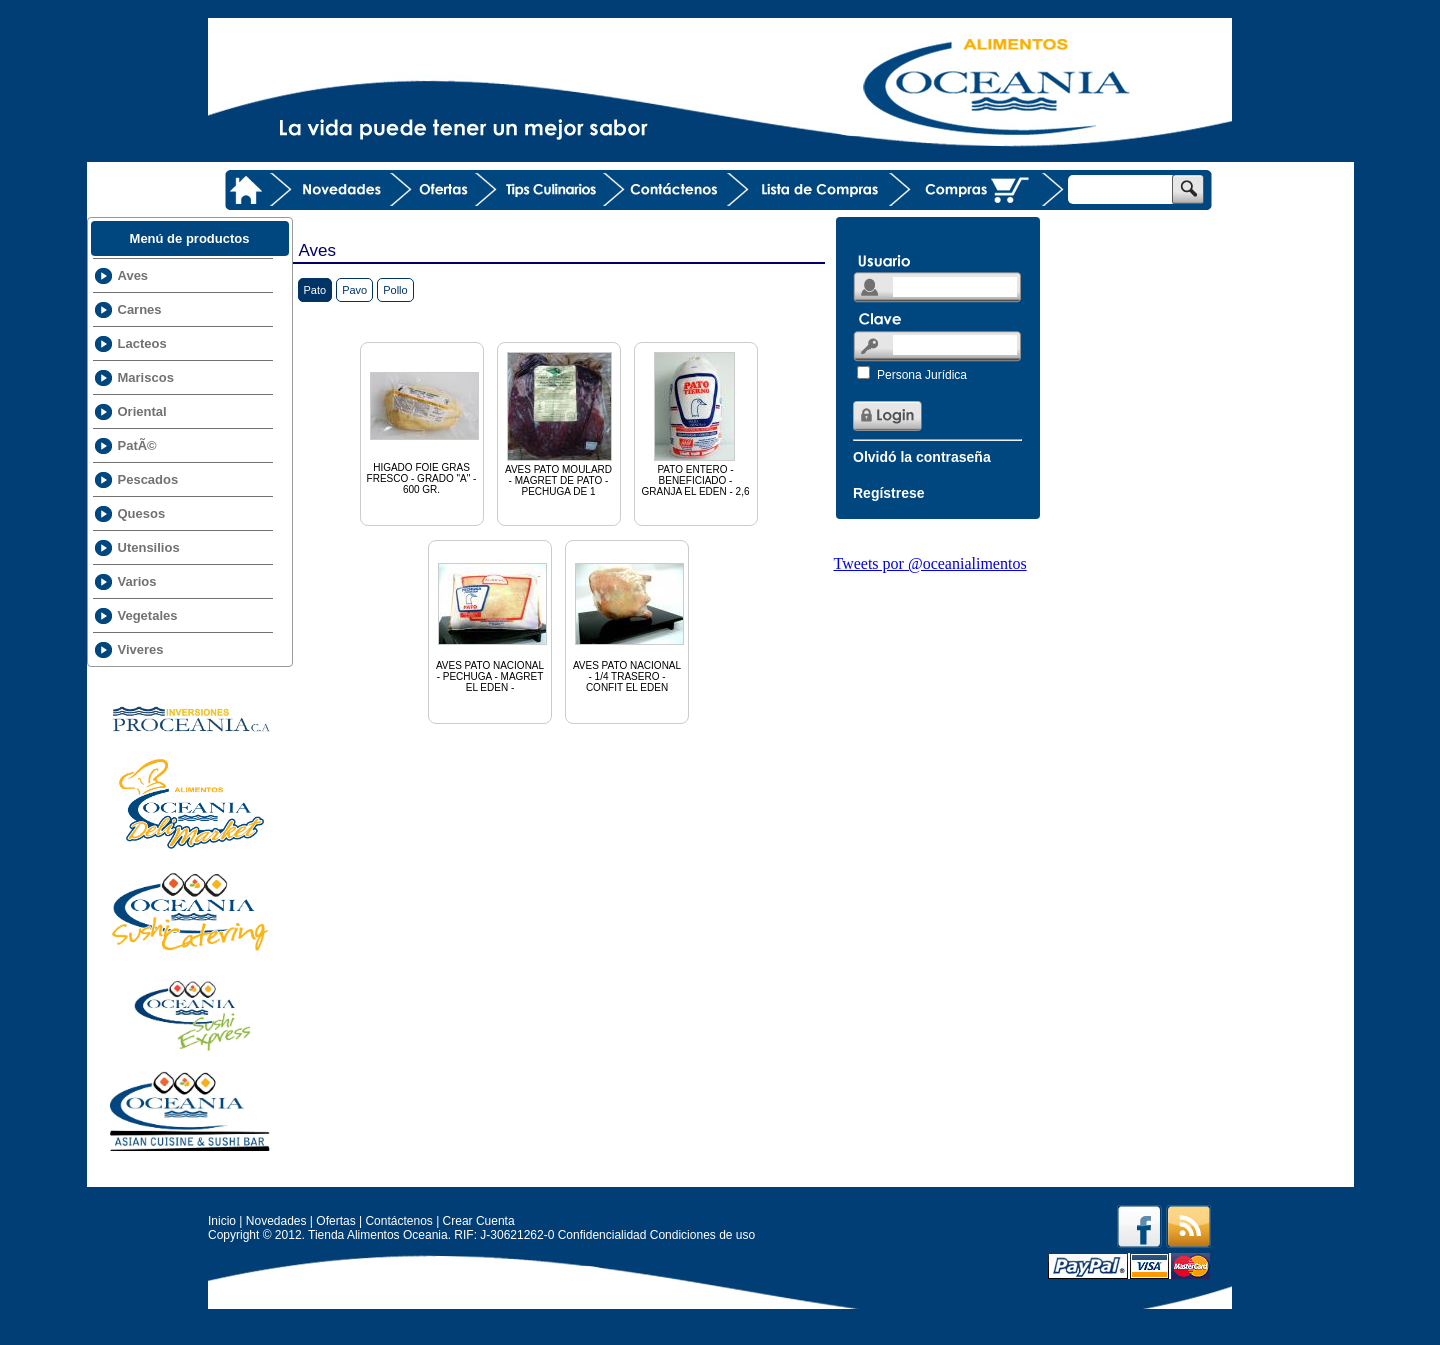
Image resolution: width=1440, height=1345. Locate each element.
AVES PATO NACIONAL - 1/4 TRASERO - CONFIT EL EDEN (629, 620)
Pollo (395, 290)
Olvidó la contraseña (922, 457)
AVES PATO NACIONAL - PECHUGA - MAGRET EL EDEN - (492, 620)
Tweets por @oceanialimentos (930, 563)
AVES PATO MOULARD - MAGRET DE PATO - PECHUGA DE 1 (559, 423)
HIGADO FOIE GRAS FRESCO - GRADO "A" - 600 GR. (424, 422)
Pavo (354, 290)
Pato (315, 290)
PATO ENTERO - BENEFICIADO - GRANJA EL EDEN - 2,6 (695, 423)
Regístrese (889, 493)
